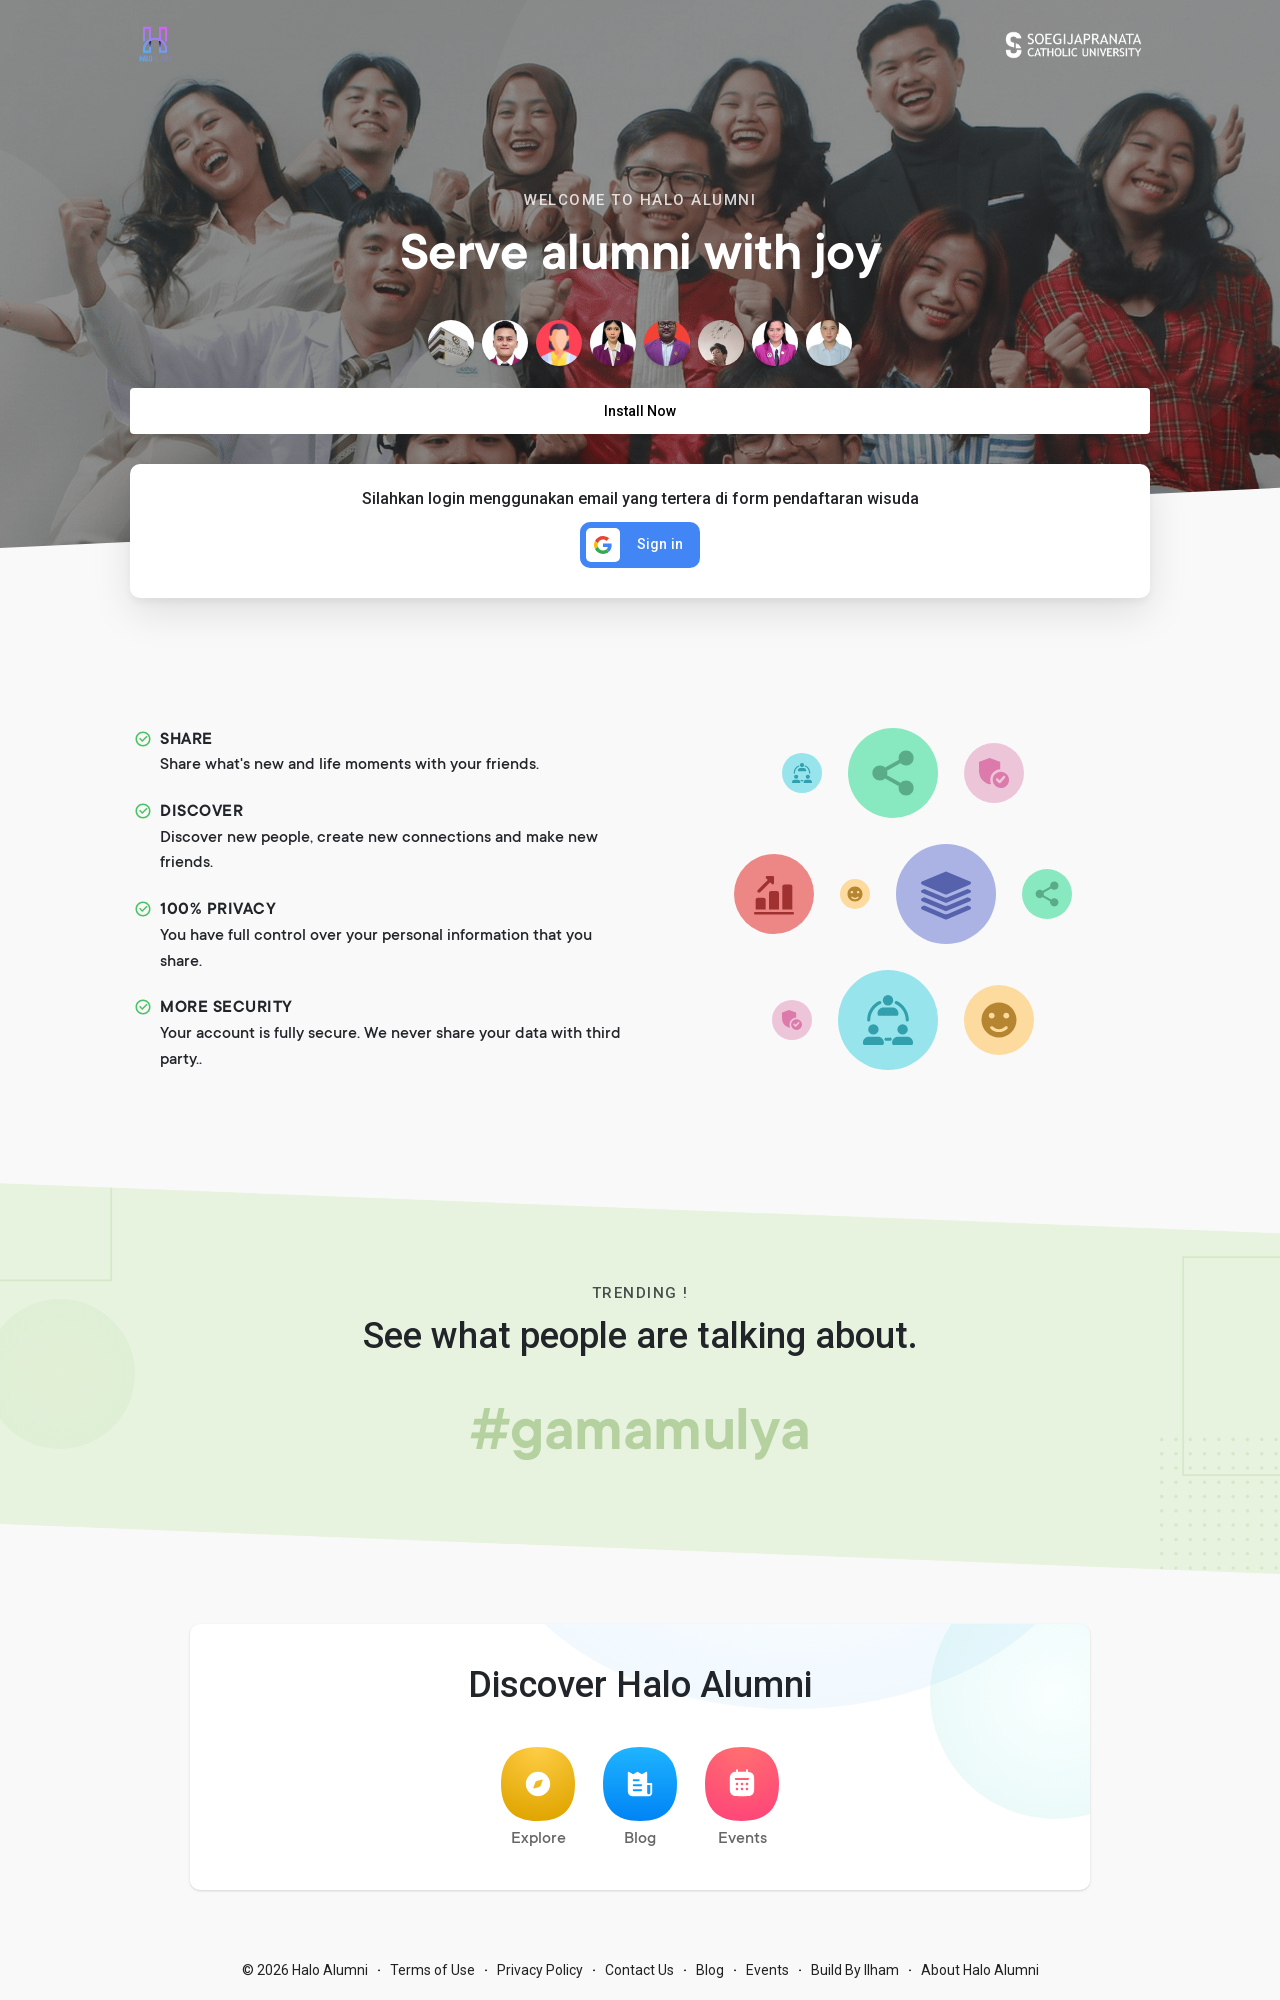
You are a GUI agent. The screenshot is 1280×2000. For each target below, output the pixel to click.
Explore (538, 1797)
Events (742, 1797)
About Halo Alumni (980, 1970)
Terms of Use (432, 1970)
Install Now (640, 411)
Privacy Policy (540, 1970)
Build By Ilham (855, 1970)
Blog (640, 1797)
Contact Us (639, 1970)
